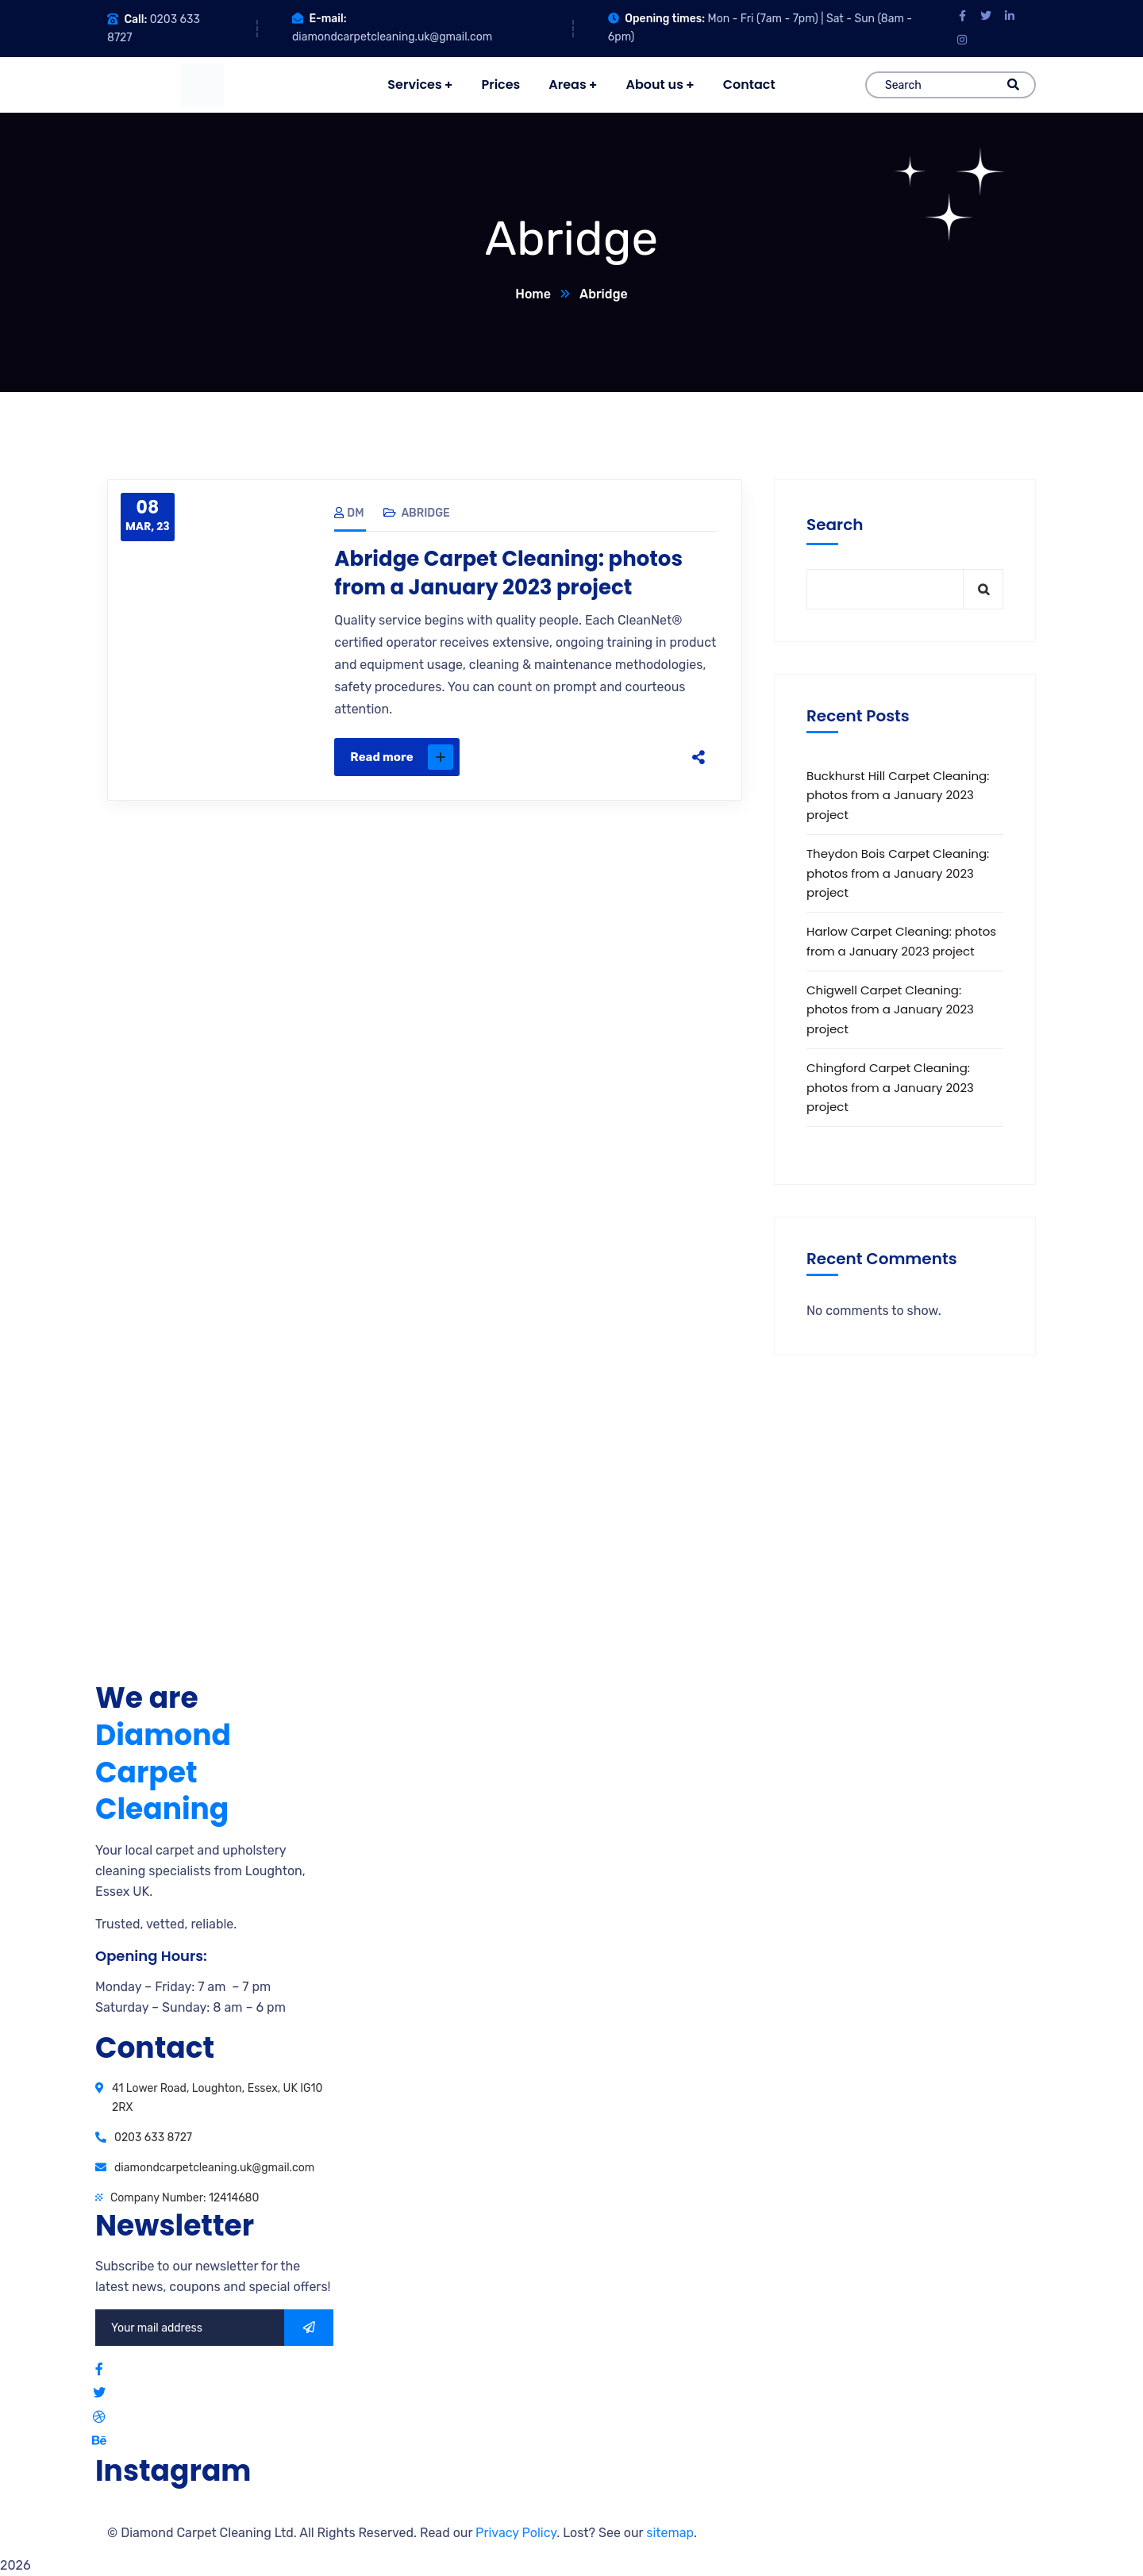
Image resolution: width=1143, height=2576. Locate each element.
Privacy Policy (515, 2532)
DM (349, 513)
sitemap (670, 2532)
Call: (135, 19)
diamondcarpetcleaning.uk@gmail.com (392, 37)
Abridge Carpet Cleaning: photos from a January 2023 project (508, 573)
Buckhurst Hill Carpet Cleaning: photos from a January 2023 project (897, 795)
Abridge (425, 513)
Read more (401, 757)
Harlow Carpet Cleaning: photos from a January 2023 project (901, 941)
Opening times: (665, 18)
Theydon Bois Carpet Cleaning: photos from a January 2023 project (897, 873)
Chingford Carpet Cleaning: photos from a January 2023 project (890, 1087)
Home (533, 294)
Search (834, 524)
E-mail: (327, 18)
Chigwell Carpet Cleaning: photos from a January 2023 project (890, 1009)
